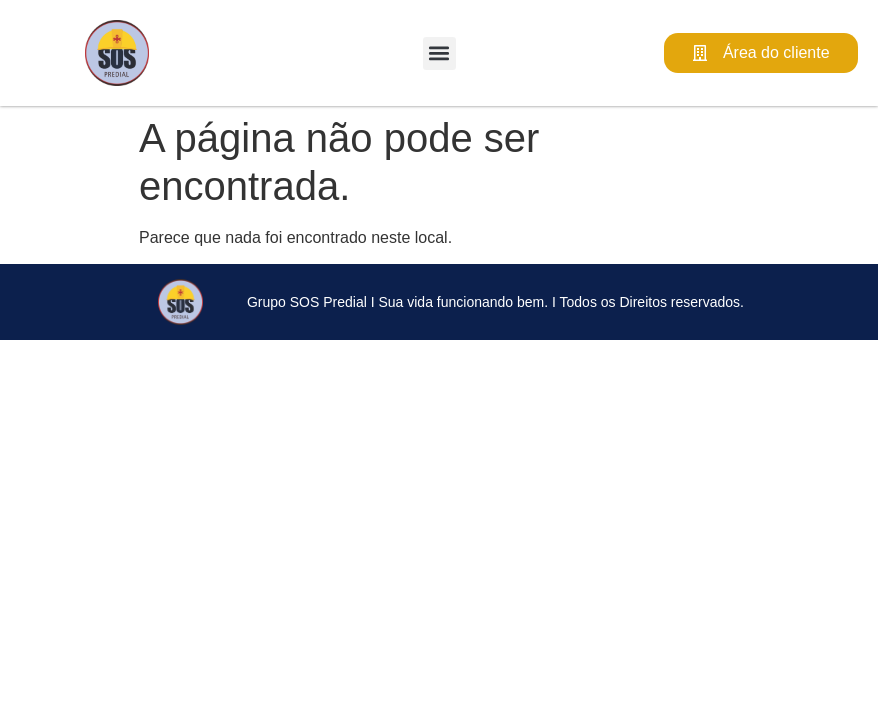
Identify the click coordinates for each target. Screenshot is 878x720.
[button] (439, 53)
